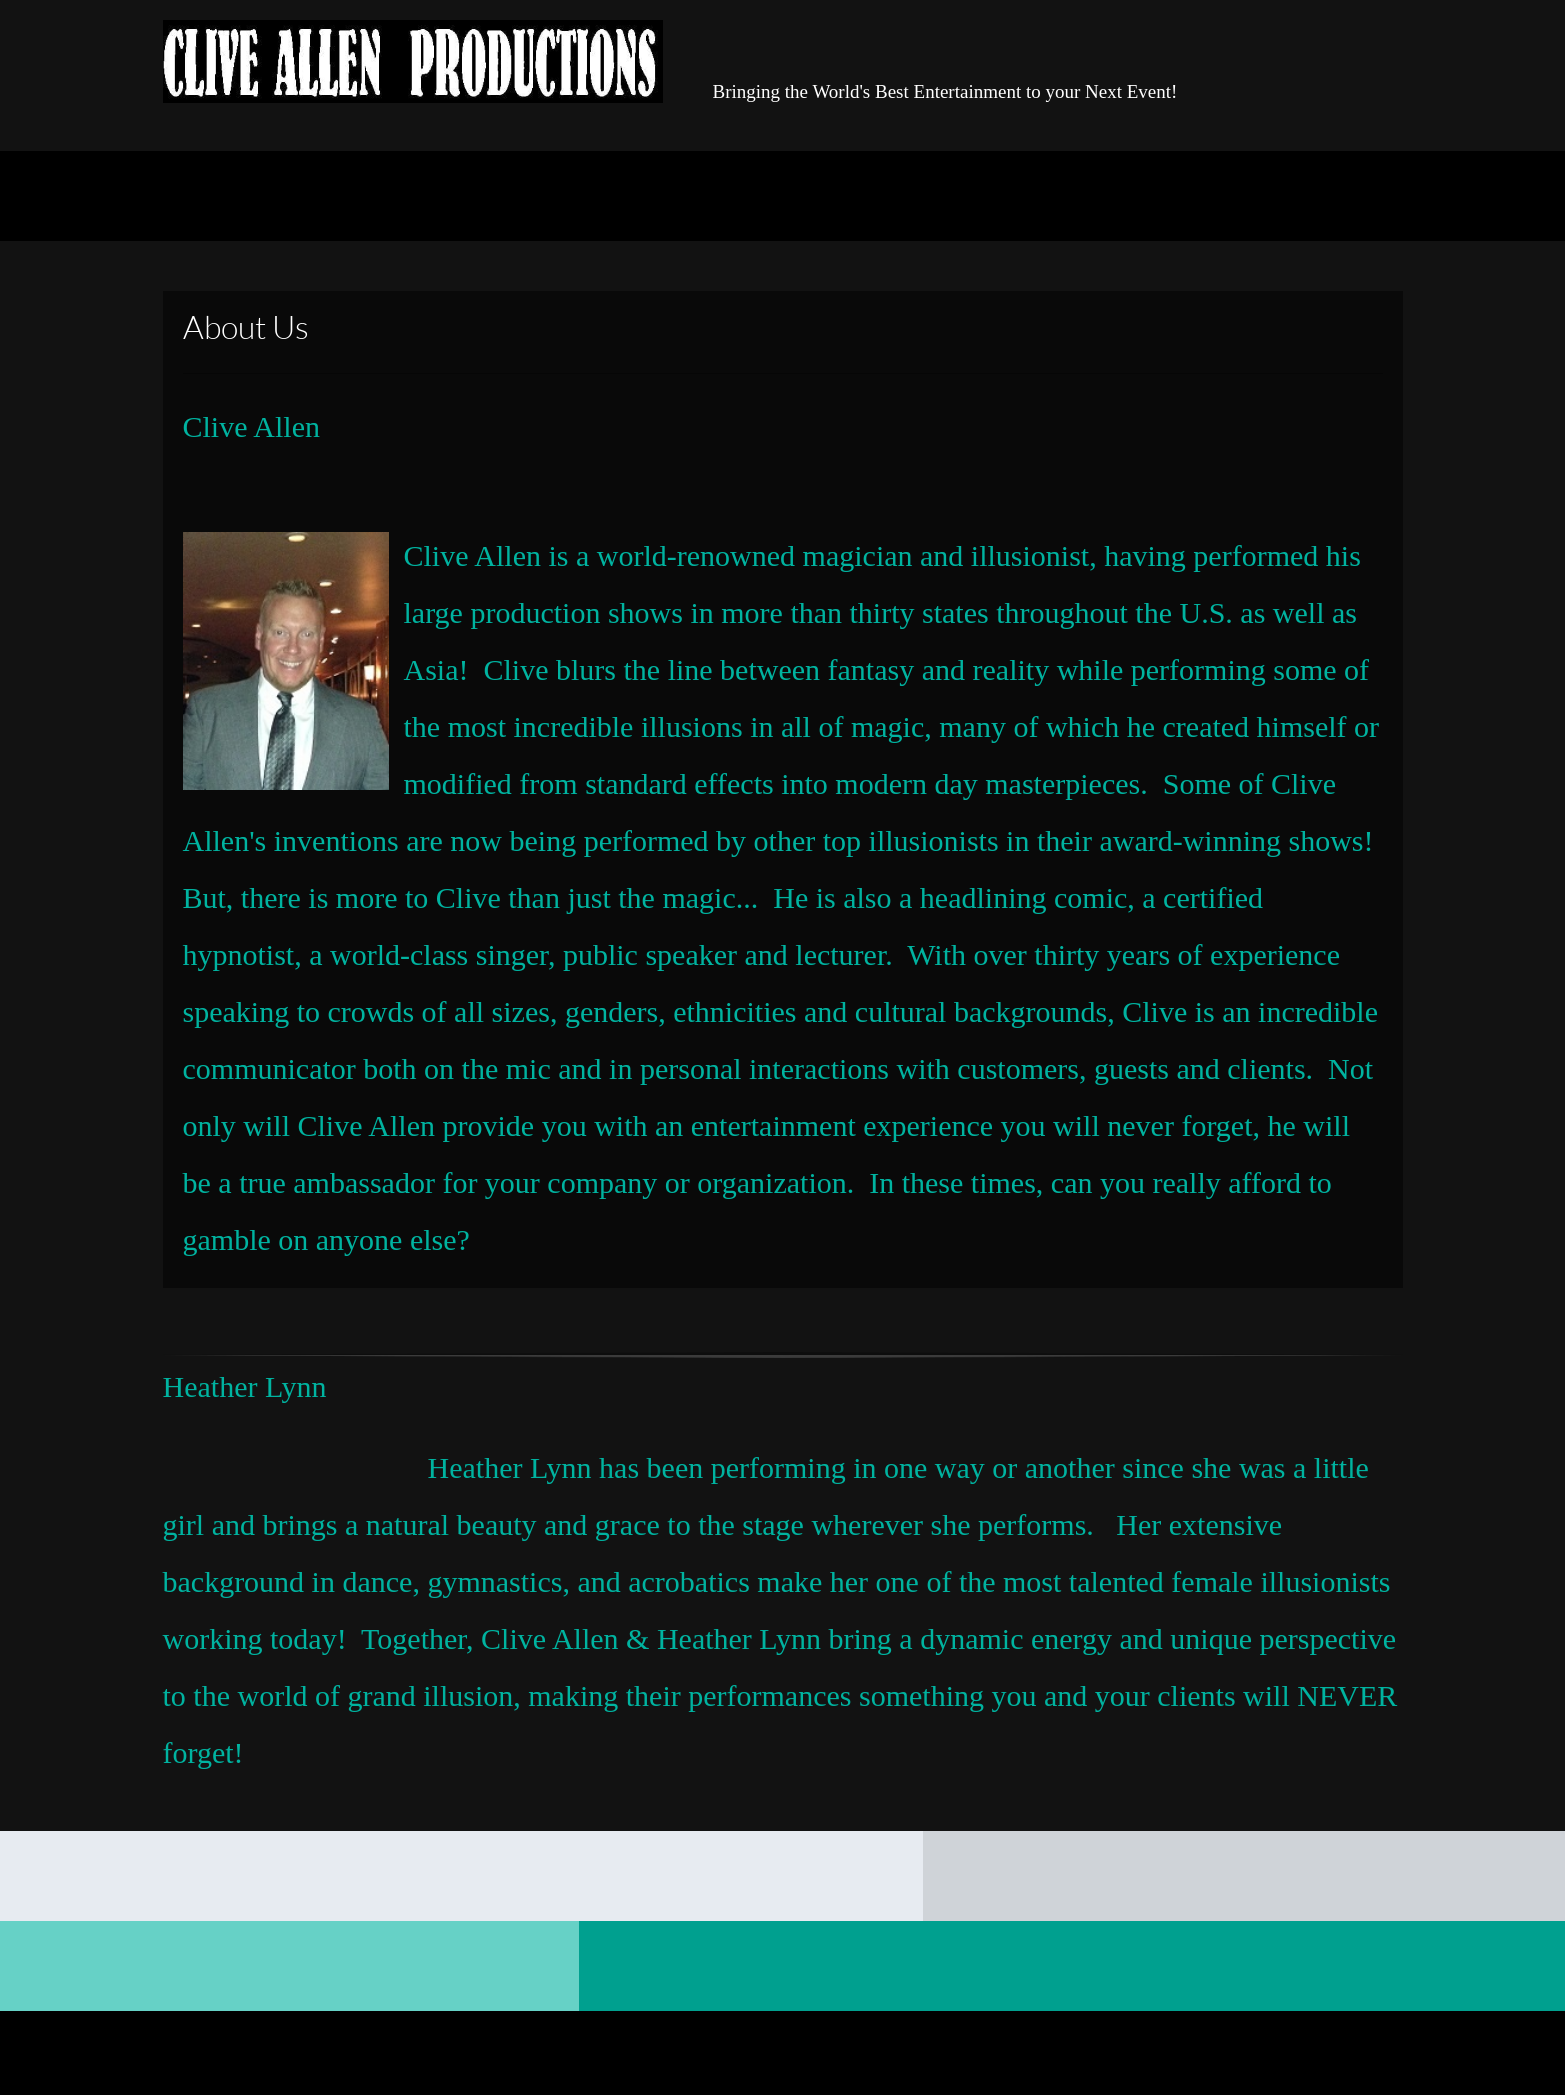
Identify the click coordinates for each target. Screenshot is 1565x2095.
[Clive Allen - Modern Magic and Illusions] (413, 61)
